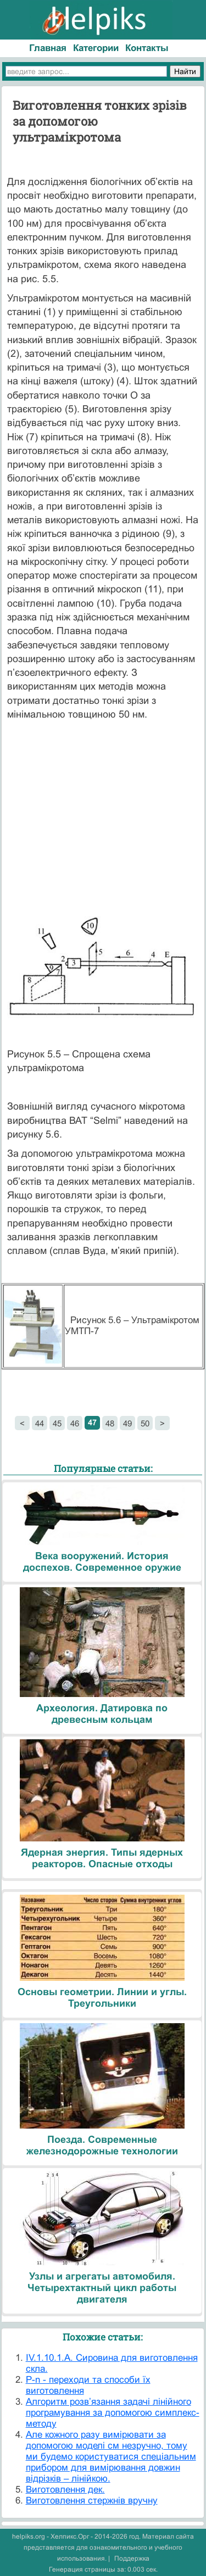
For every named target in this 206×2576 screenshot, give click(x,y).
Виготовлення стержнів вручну (92, 2500)
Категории (96, 48)
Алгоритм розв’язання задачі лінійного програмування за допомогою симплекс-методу (112, 2412)
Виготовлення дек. (65, 2489)
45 (57, 1423)
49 (127, 1423)
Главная (47, 48)
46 (74, 1423)
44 (39, 1423)
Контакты (147, 48)
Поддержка (131, 2558)
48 (109, 1423)
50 (145, 1423)
